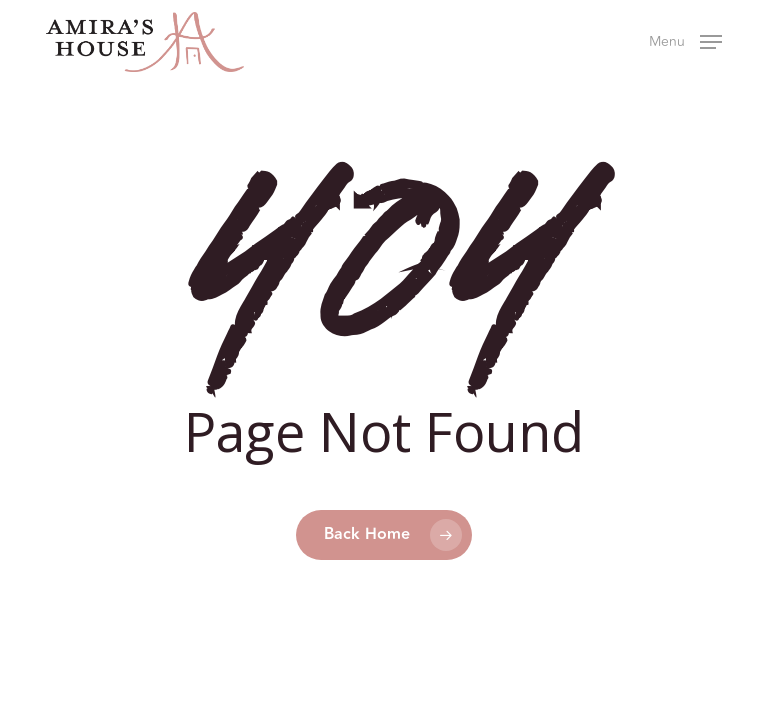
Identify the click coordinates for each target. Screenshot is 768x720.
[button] (685, 40)
